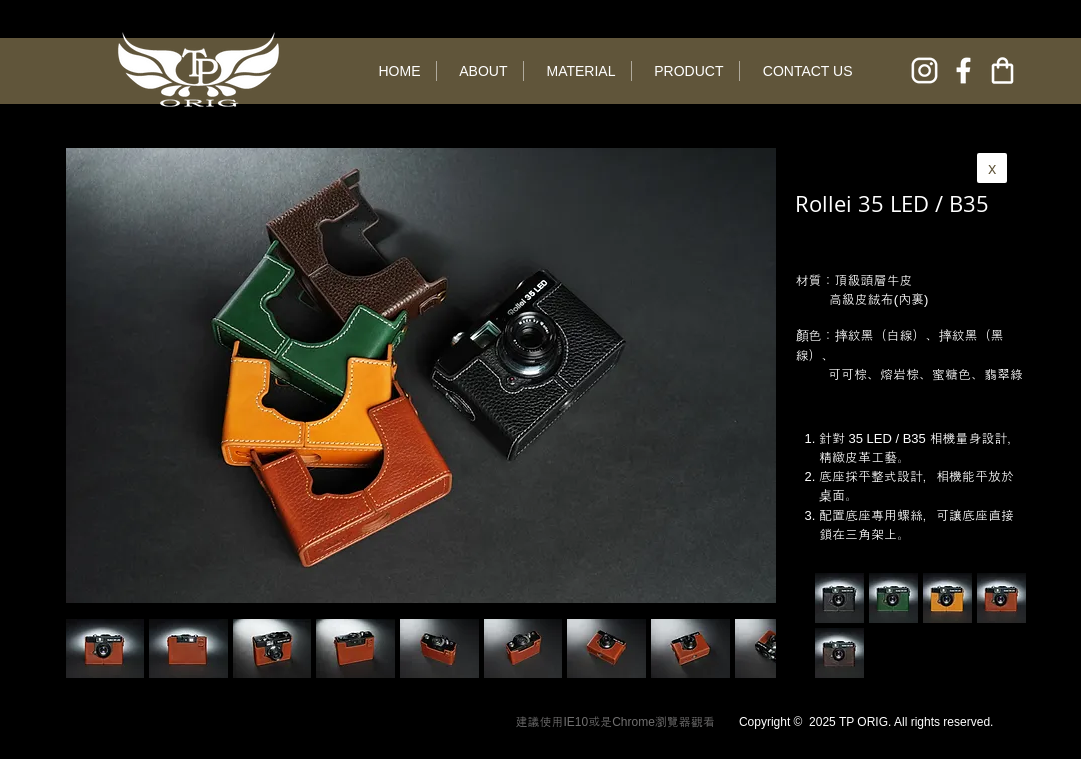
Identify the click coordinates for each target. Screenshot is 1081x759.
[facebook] (963, 70)
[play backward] (91, 648)
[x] (992, 168)
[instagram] (924, 70)
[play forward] (751, 648)
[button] (188, 648)
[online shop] (1002, 70)
